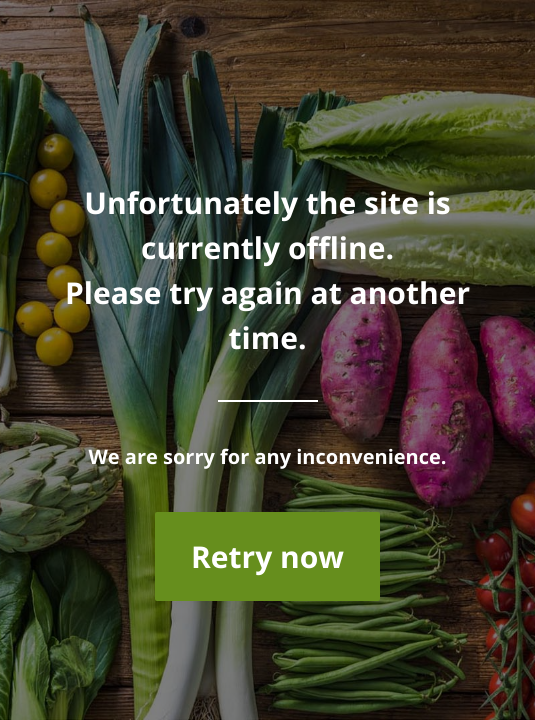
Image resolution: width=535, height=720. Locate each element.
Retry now (267, 556)
